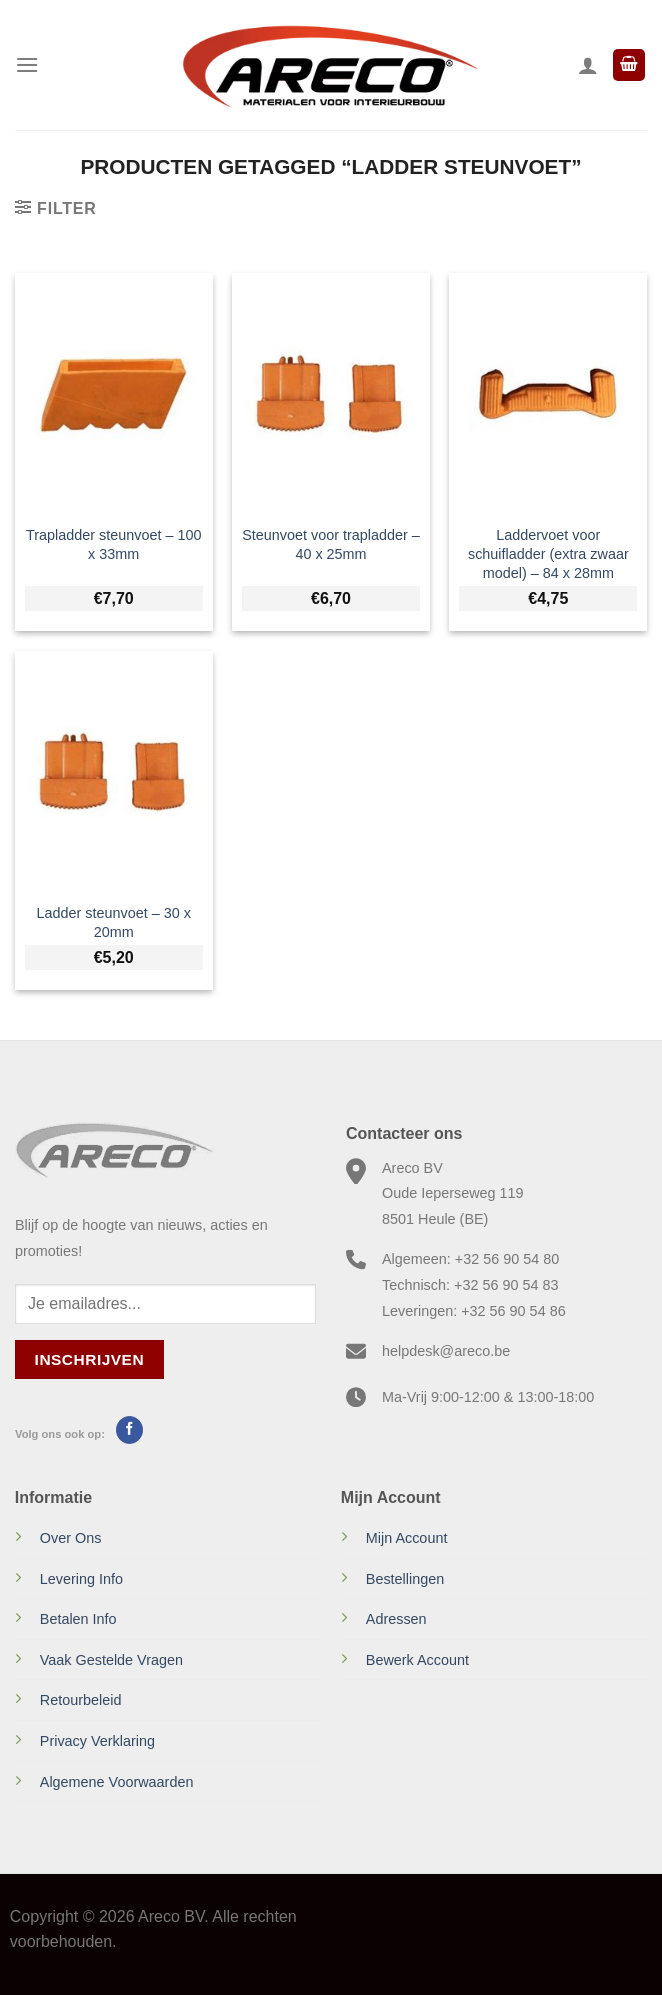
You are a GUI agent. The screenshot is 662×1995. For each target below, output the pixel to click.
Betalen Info (78, 1619)
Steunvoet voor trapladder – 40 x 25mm (331, 544)
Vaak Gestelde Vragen (111, 1660)
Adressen (396, 1619)
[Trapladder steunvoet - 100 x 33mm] (114, 393)
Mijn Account (407, 1538)
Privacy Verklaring (97, 1741)
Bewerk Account (417, 1660)
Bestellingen (405, 1579)
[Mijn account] (588, 65)
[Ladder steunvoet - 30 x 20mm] (114, 771)
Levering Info (81, 1579)
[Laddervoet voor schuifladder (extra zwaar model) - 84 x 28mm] (548, 393)
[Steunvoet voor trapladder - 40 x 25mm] (331, 393)
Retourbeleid (81, 1700)
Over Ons (71, 1538)
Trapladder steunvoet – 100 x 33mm (113, 544)
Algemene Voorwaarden (117, 1782)
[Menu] (27, 64)
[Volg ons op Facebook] (129, 1430)
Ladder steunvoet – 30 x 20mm (113, 922)
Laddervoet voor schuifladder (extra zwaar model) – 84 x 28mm (548, 553)
